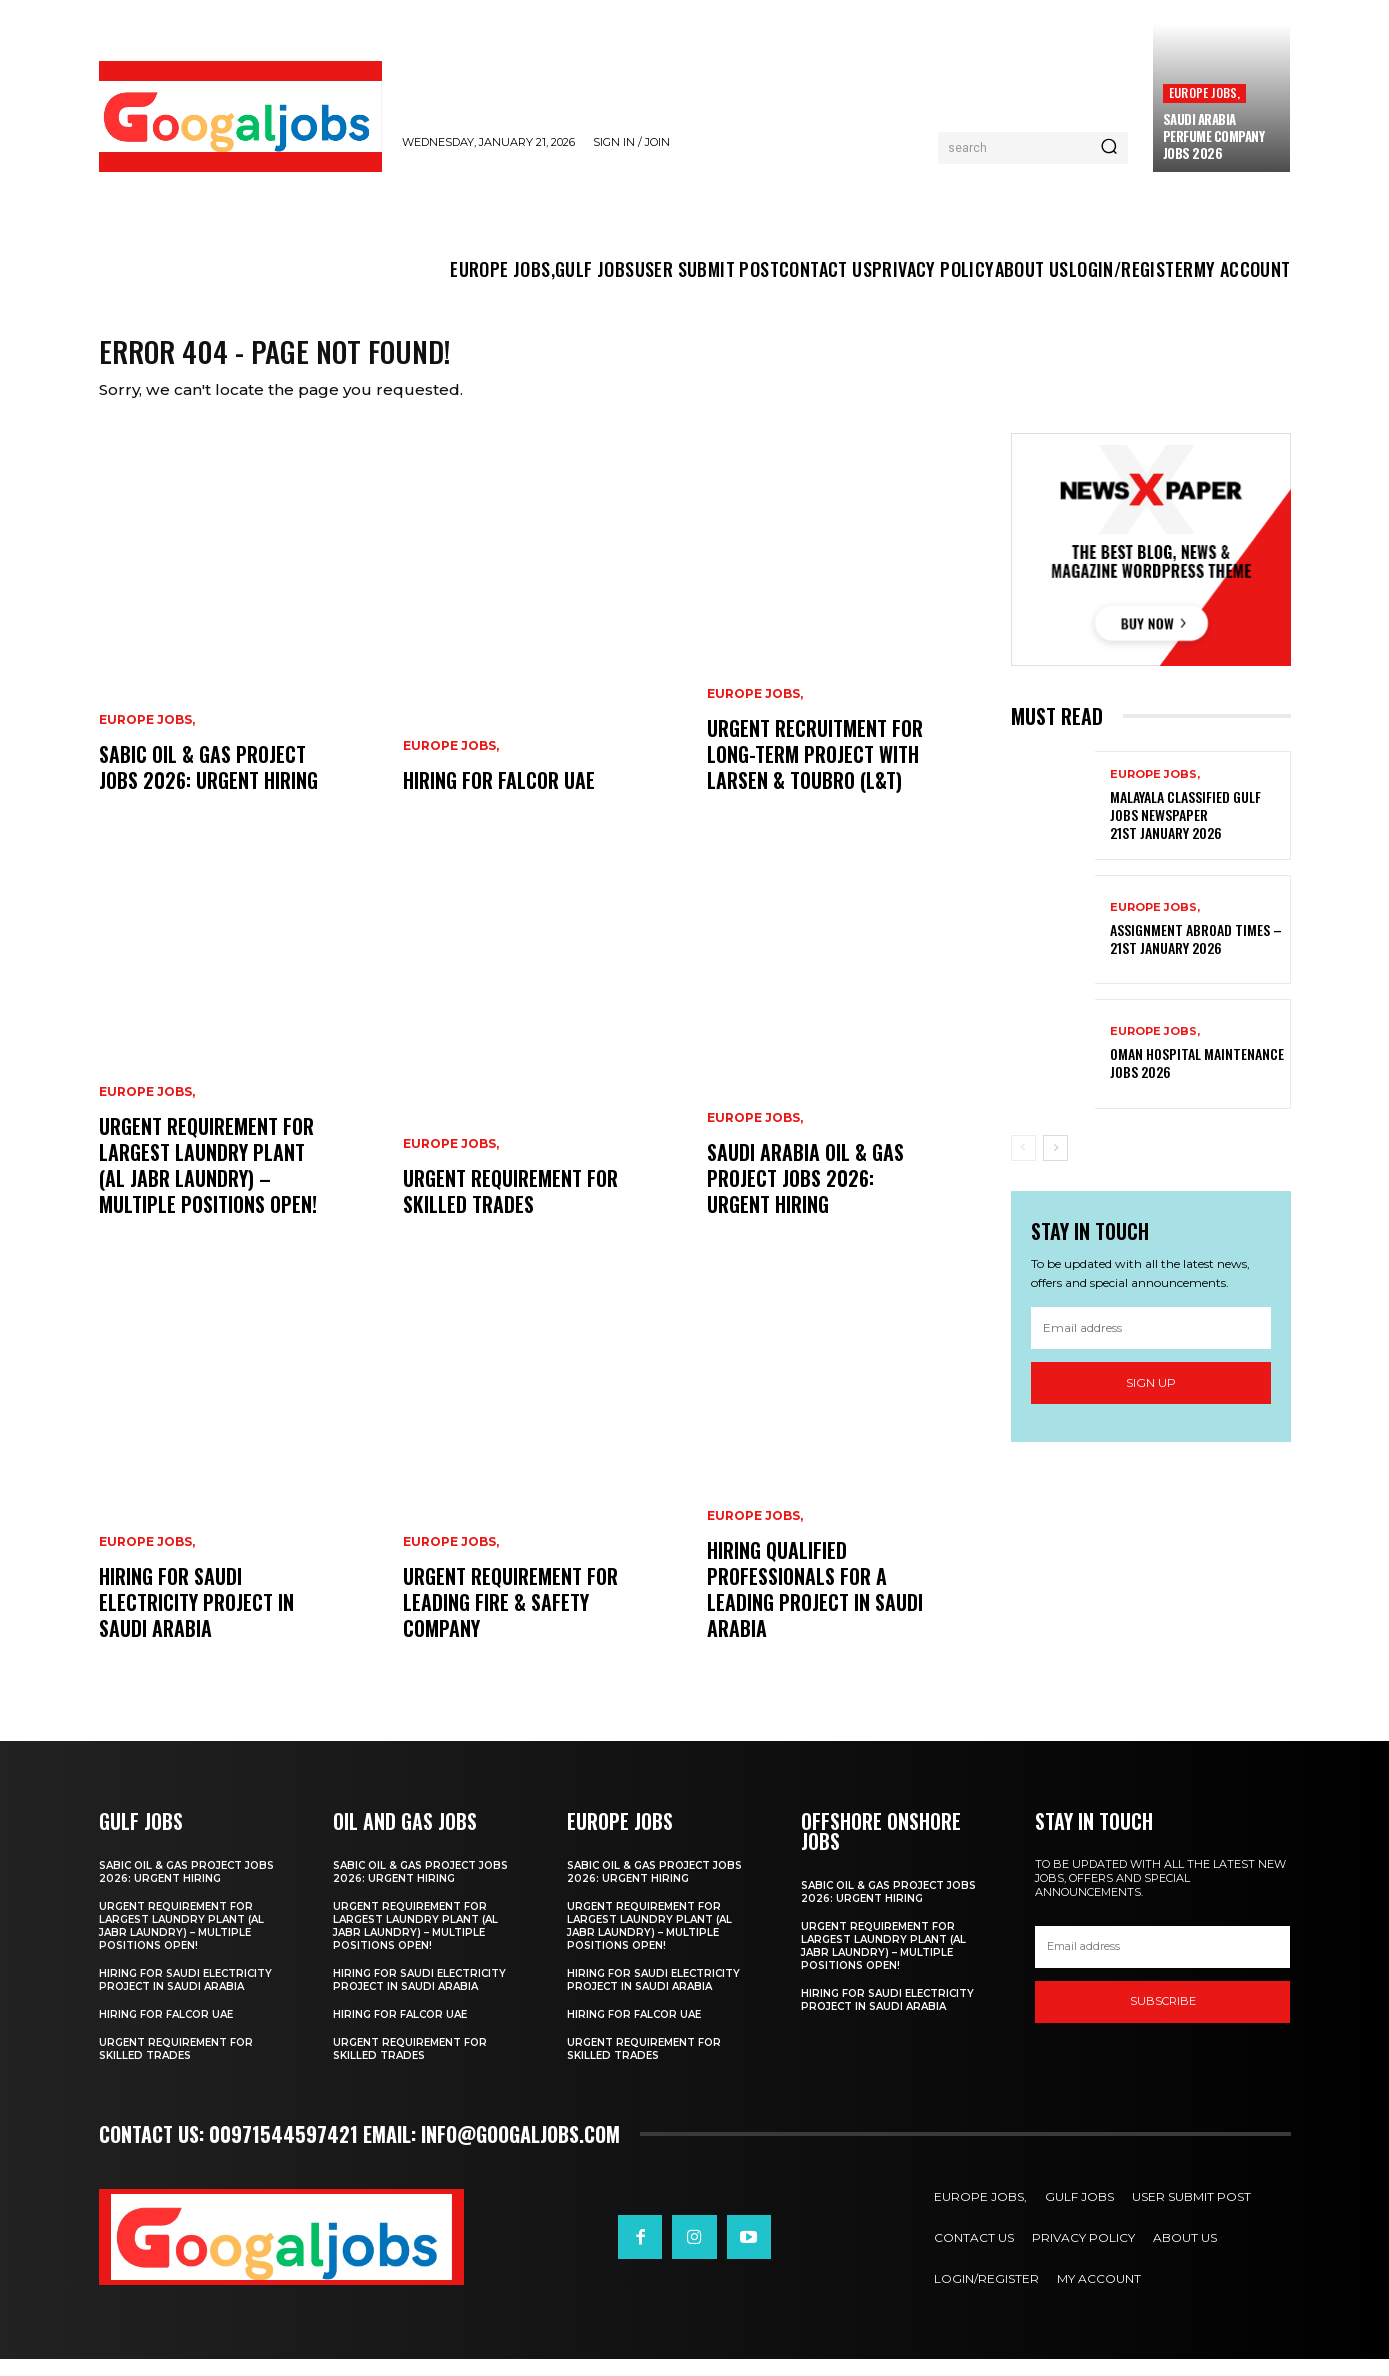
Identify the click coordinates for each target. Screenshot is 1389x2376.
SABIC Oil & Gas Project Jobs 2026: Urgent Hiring (208, 784)
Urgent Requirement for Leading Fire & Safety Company (510, 1619)
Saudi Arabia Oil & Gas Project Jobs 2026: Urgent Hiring (805, 1195)
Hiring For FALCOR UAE (499, 797)
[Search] (1109, 148)
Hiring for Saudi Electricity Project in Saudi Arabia (196, 1619)
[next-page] (1055, 1164)
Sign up (1151, 1399)
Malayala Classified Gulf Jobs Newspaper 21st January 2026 (1185, 831)
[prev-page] (1023, 1164)
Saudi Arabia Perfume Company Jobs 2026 (1214, 136)
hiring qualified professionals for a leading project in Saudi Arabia (815, 1606)
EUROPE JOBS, (1204, 92)
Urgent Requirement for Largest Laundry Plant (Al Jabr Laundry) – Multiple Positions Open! (208, 1182)
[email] (1151, 1345)
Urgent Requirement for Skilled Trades (510, 1208)
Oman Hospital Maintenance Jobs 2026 (1197, 1079)
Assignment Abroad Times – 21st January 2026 (1196, 955)
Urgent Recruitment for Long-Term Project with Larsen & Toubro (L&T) (815, 771)
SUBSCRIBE (1163, 2018)
